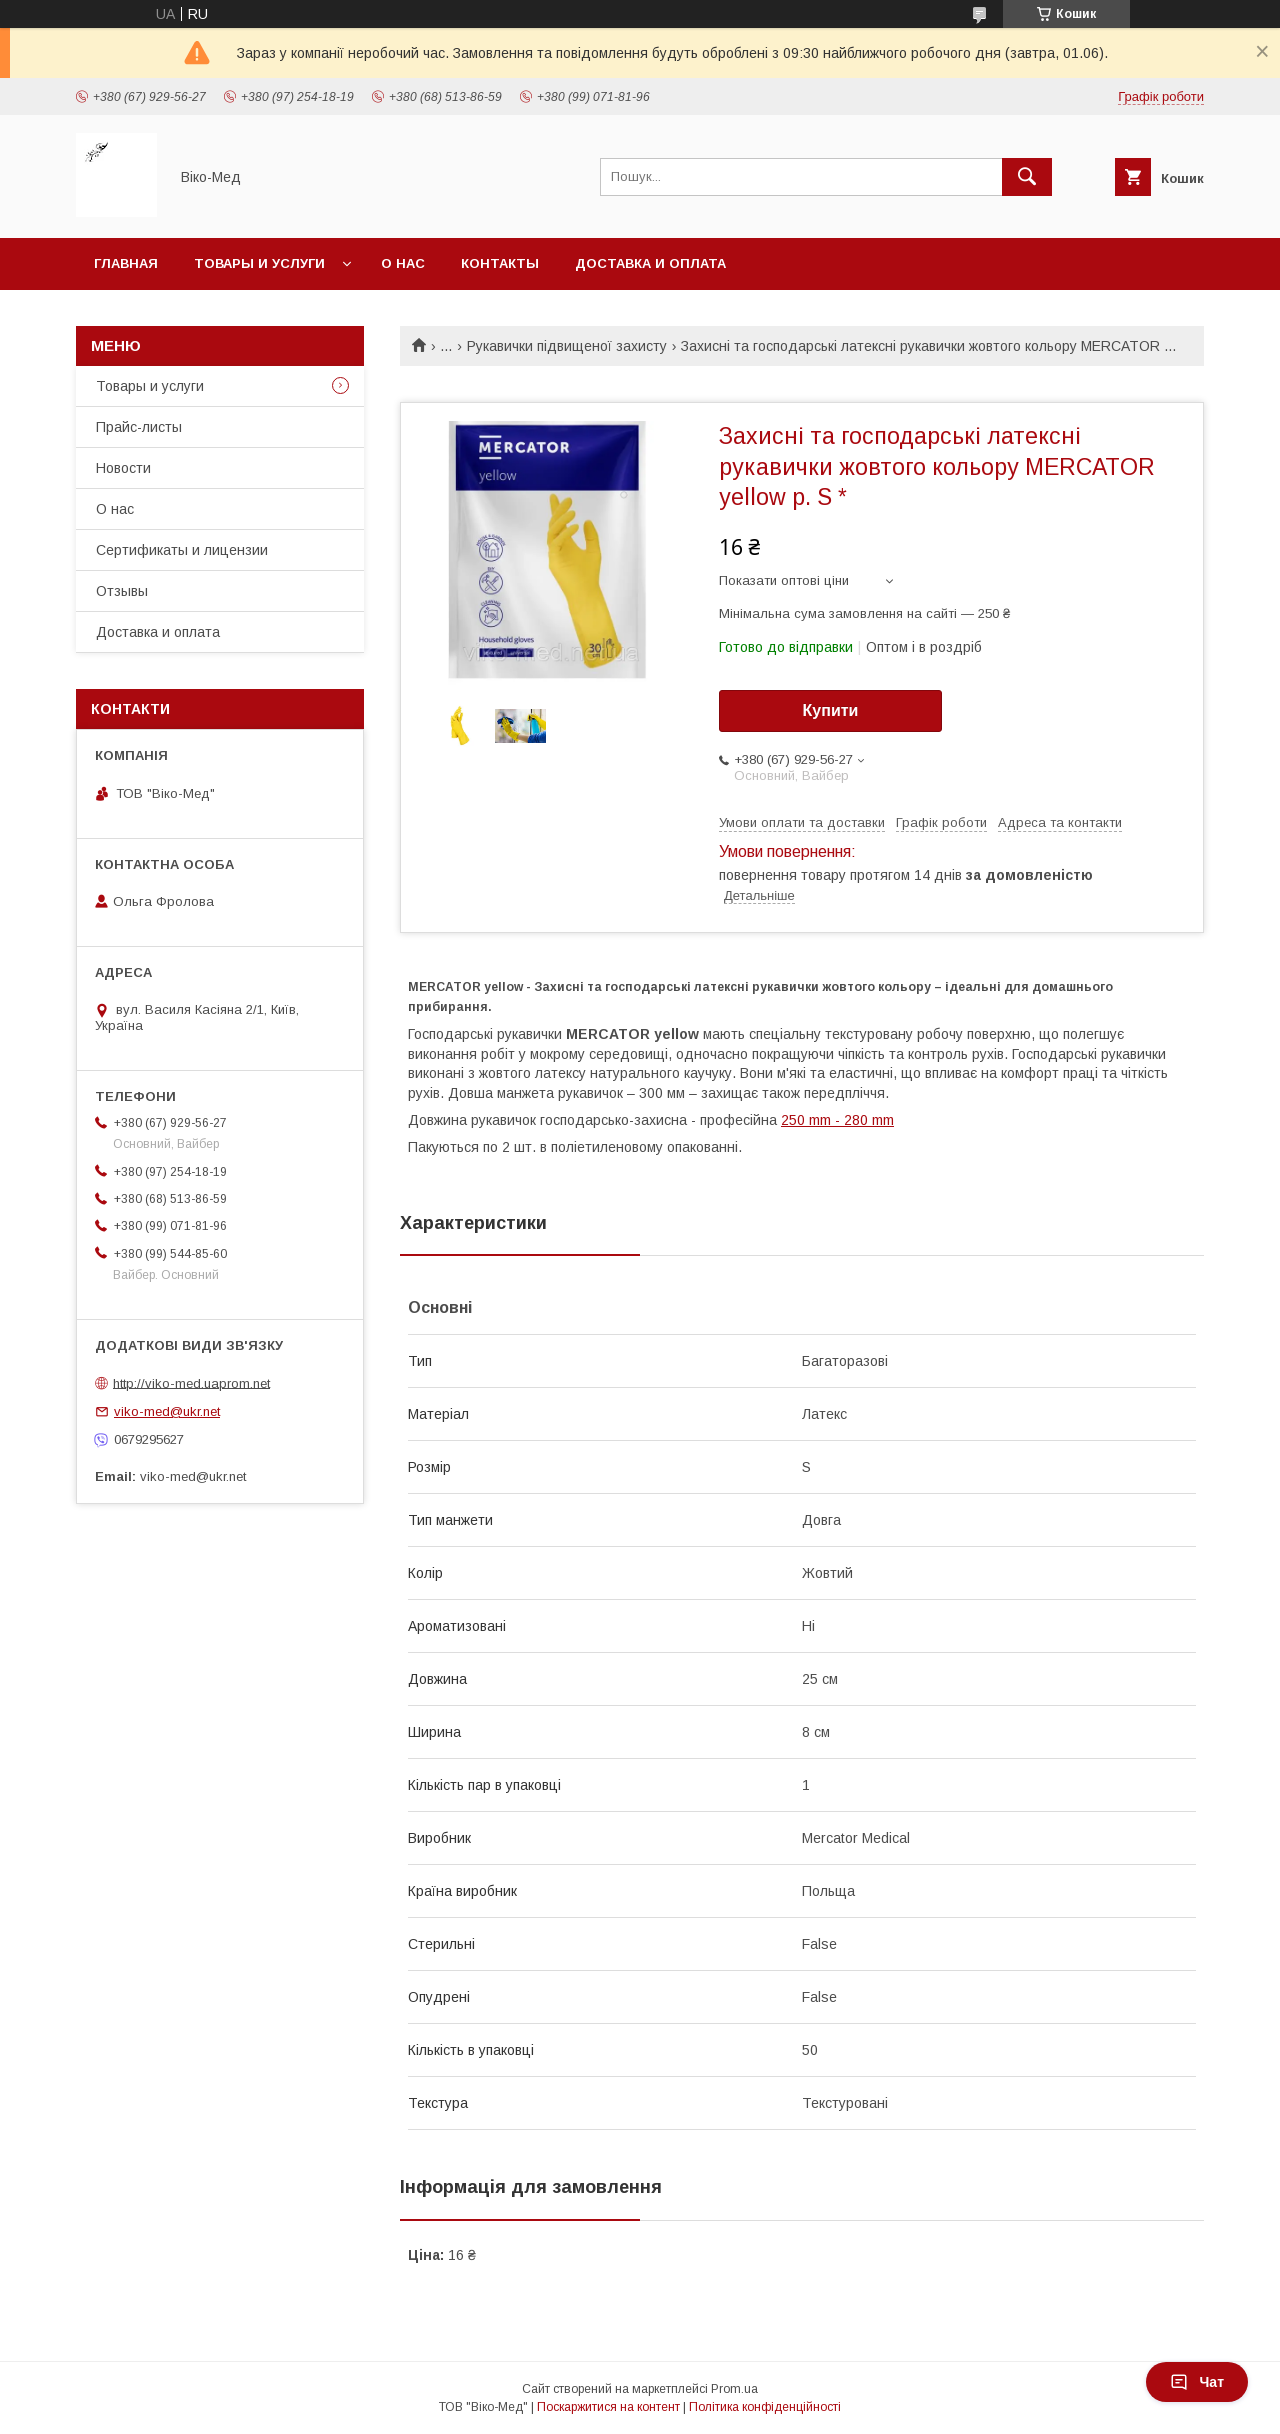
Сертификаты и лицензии (182, 550)
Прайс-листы (139, 427)
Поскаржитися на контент (608, 2407)
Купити (831, 710)
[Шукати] (1027, 177)
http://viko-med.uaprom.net (191, 1382)
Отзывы (122, 591)
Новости (123, 468)
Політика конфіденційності (765, 2407)
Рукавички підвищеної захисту (567, 346)
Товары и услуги (259, 263)
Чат (1197, 2382)
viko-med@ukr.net (167, 1411)
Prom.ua (734, 2389)
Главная (126, 263)
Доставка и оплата (650, 263)
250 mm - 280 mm (837, 1120)
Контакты (500, 263)
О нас (403, 263)
